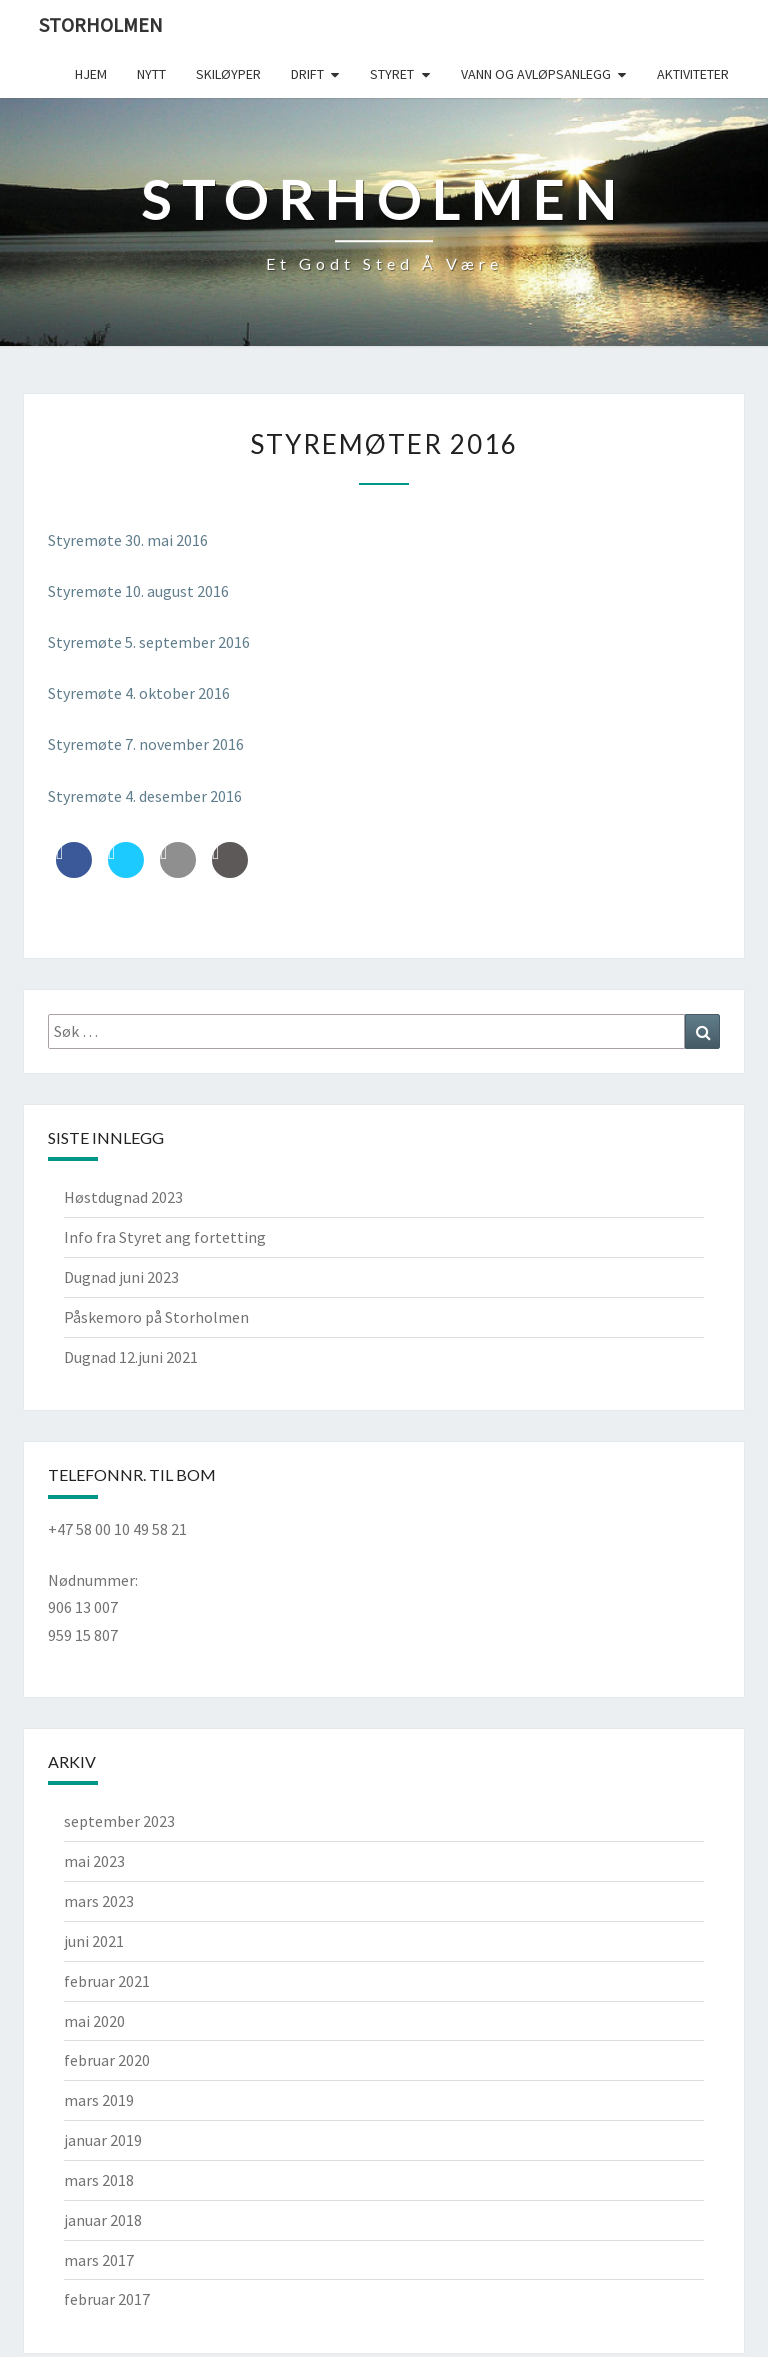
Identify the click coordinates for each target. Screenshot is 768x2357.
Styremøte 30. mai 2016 (128, 540)
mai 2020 (94, 2021)
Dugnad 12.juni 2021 (131, 1357)
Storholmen (101, 24)
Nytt (151, 74)
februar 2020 (107, 2060)
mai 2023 (94, 1861)
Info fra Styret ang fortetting (165, 1237)
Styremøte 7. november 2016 (146, 744)
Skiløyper (228, 74)
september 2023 (119, 1821)
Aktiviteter (693, 74)
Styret (392, 74)
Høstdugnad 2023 (123, 1197)
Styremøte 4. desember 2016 (145, 796)
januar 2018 (103, 2220)
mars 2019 (99, 2100)
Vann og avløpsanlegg (536, 74)
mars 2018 (99, 2180)
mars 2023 (99, 1901)
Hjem (91, 74)
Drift (307, 74)
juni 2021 (94, 1941)
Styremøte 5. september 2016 (149, 642)
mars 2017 (99, 2260)
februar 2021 (107, 1981)
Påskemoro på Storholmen (156, 1317)
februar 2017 (107, 2299)
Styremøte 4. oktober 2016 (139, 693)
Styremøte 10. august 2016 (138, 591)
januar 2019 (103, 2140)
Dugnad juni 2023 (121, 1277)
